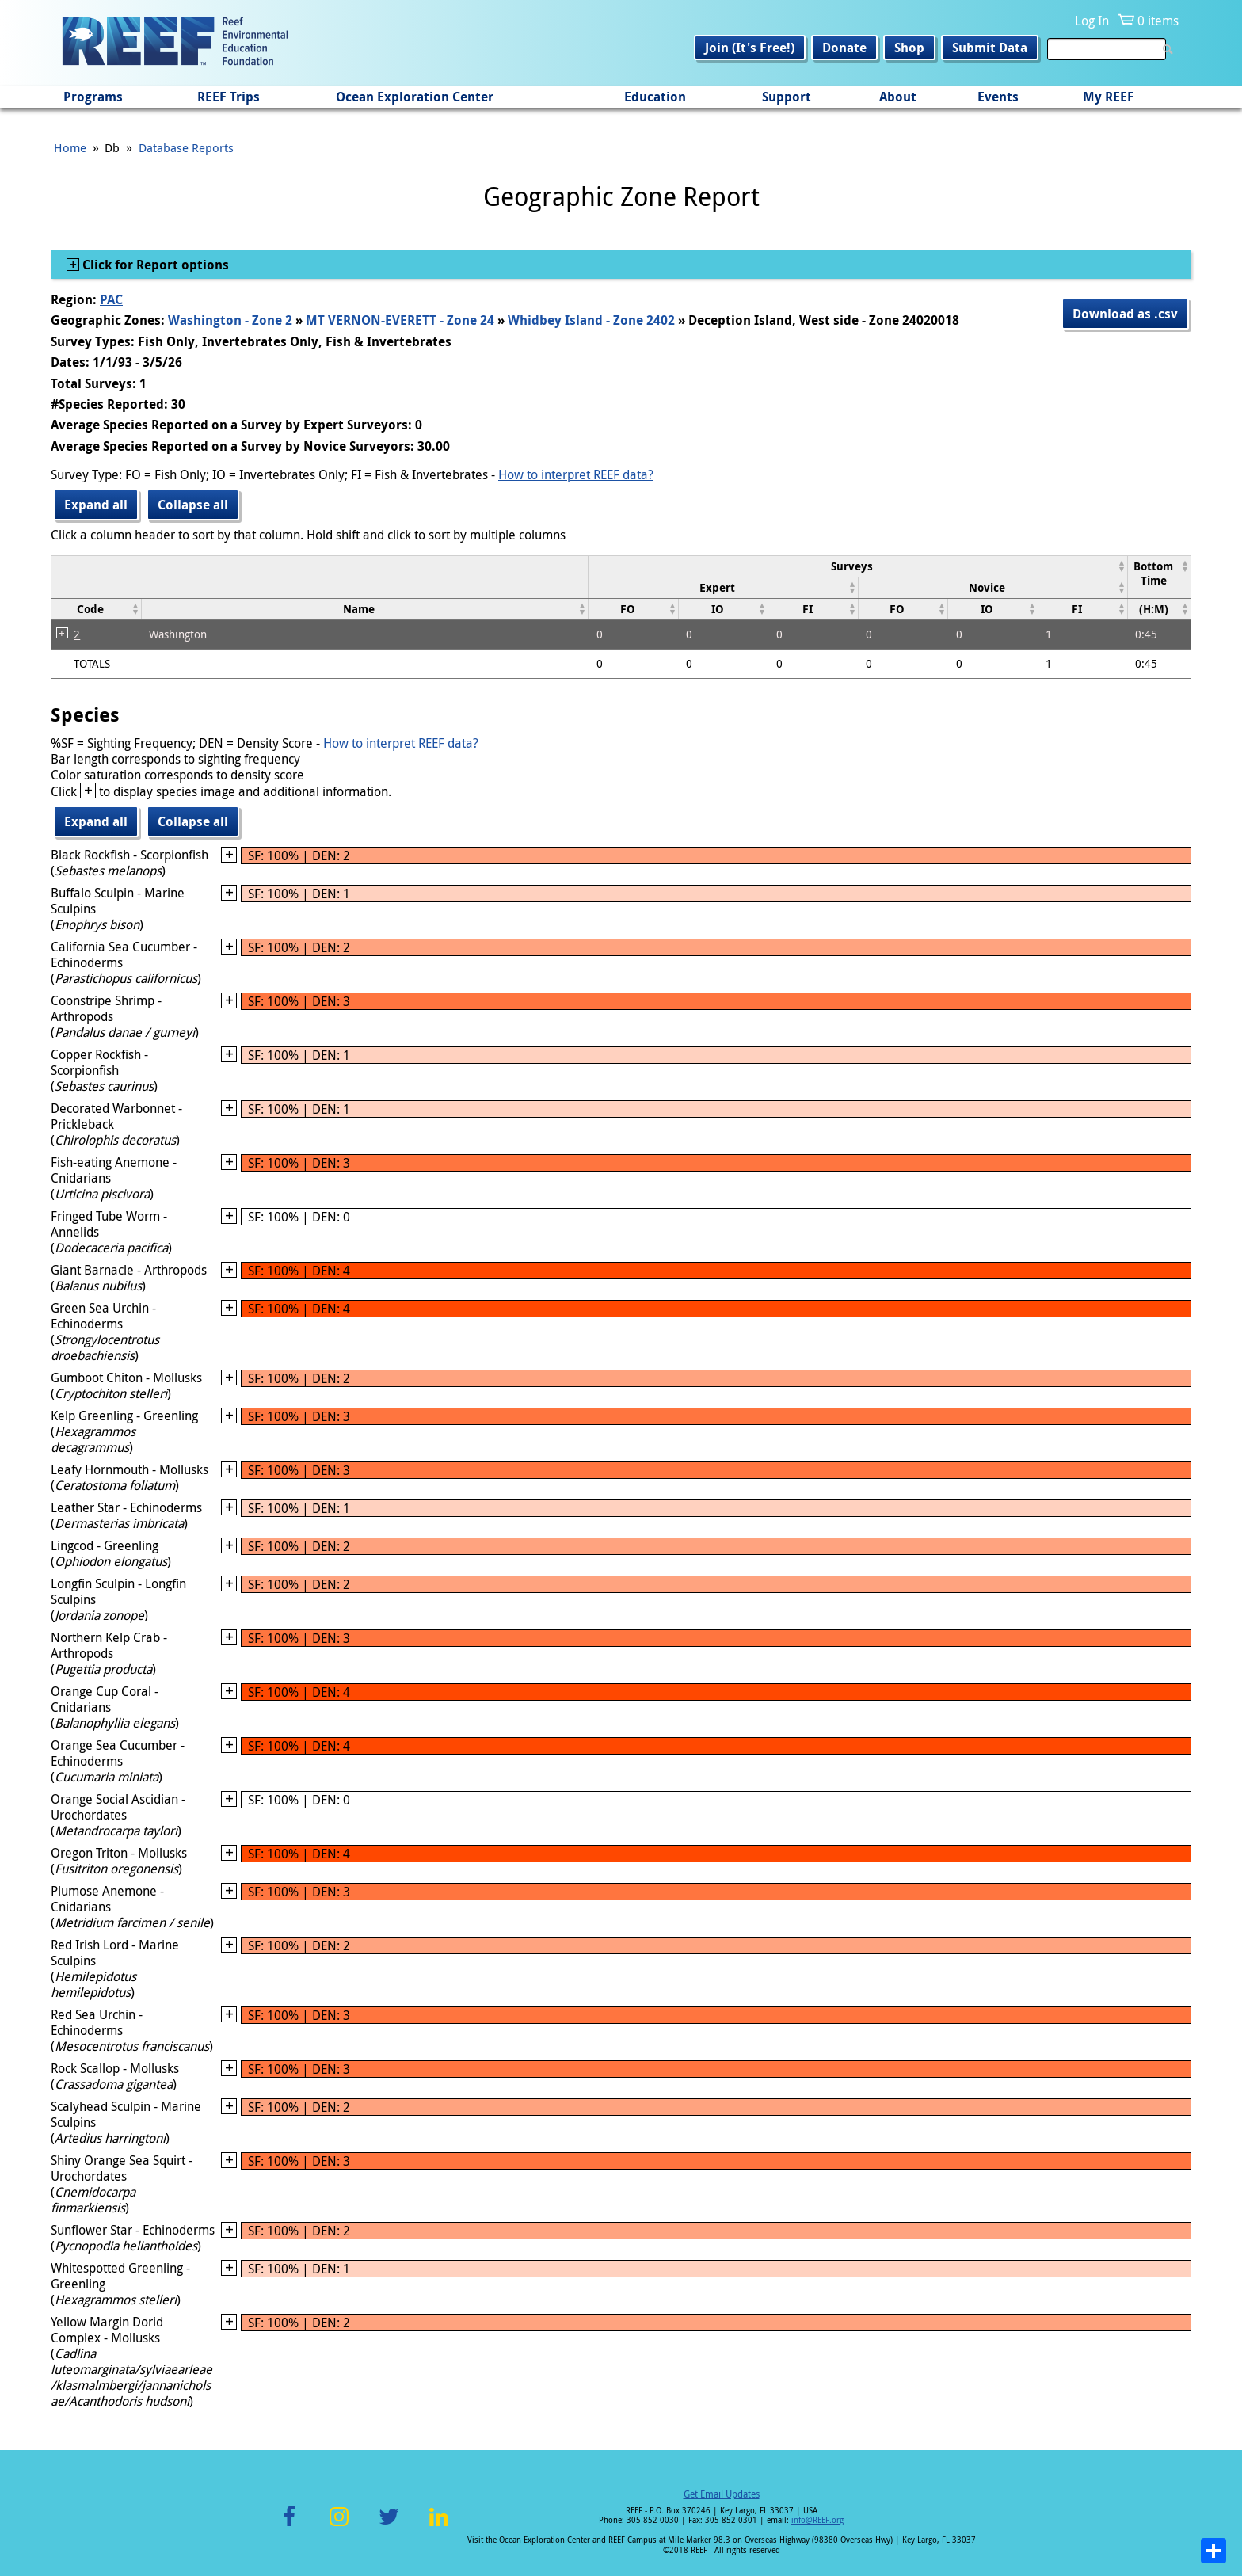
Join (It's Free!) (749, 47)
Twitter (389, 2526)
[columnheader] (858, 566)
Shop (909, 47)
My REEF (1108, 96)
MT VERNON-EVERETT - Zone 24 (400, 320)
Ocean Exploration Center (414, 96)
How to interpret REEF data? (575, 474)
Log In (1092, 20)
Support (786, 96)
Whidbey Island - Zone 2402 (591, 320)
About (897, 96)
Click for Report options (154, 264)
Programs (93, 96)
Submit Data (989, 47)
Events (998, 96)
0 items (1158, 20)
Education (655, 96)
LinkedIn (438, 2526)
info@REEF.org (817, 2520)
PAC (111, 299)
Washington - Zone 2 (230, 320)
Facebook (289, 2526)
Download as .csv (1125, 313)
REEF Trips (228, 96)
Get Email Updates (722, 2493)
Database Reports (186, 147)
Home (70, 147)
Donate (844, 47)
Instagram (339, 2526)
